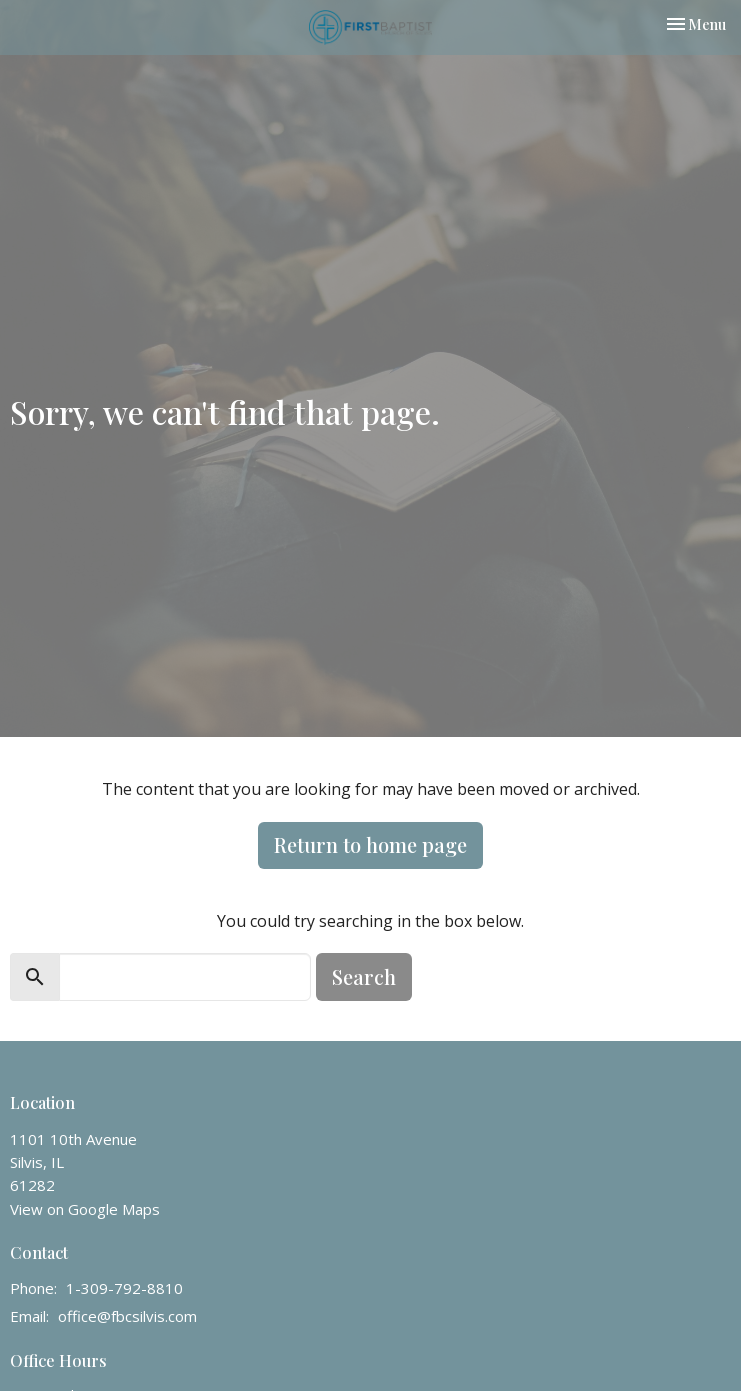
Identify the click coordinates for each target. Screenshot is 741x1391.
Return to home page (370, 844)
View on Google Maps (85, 1209)
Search (364, 976)
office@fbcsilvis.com (127, 1316)
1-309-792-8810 (124, 1288)
